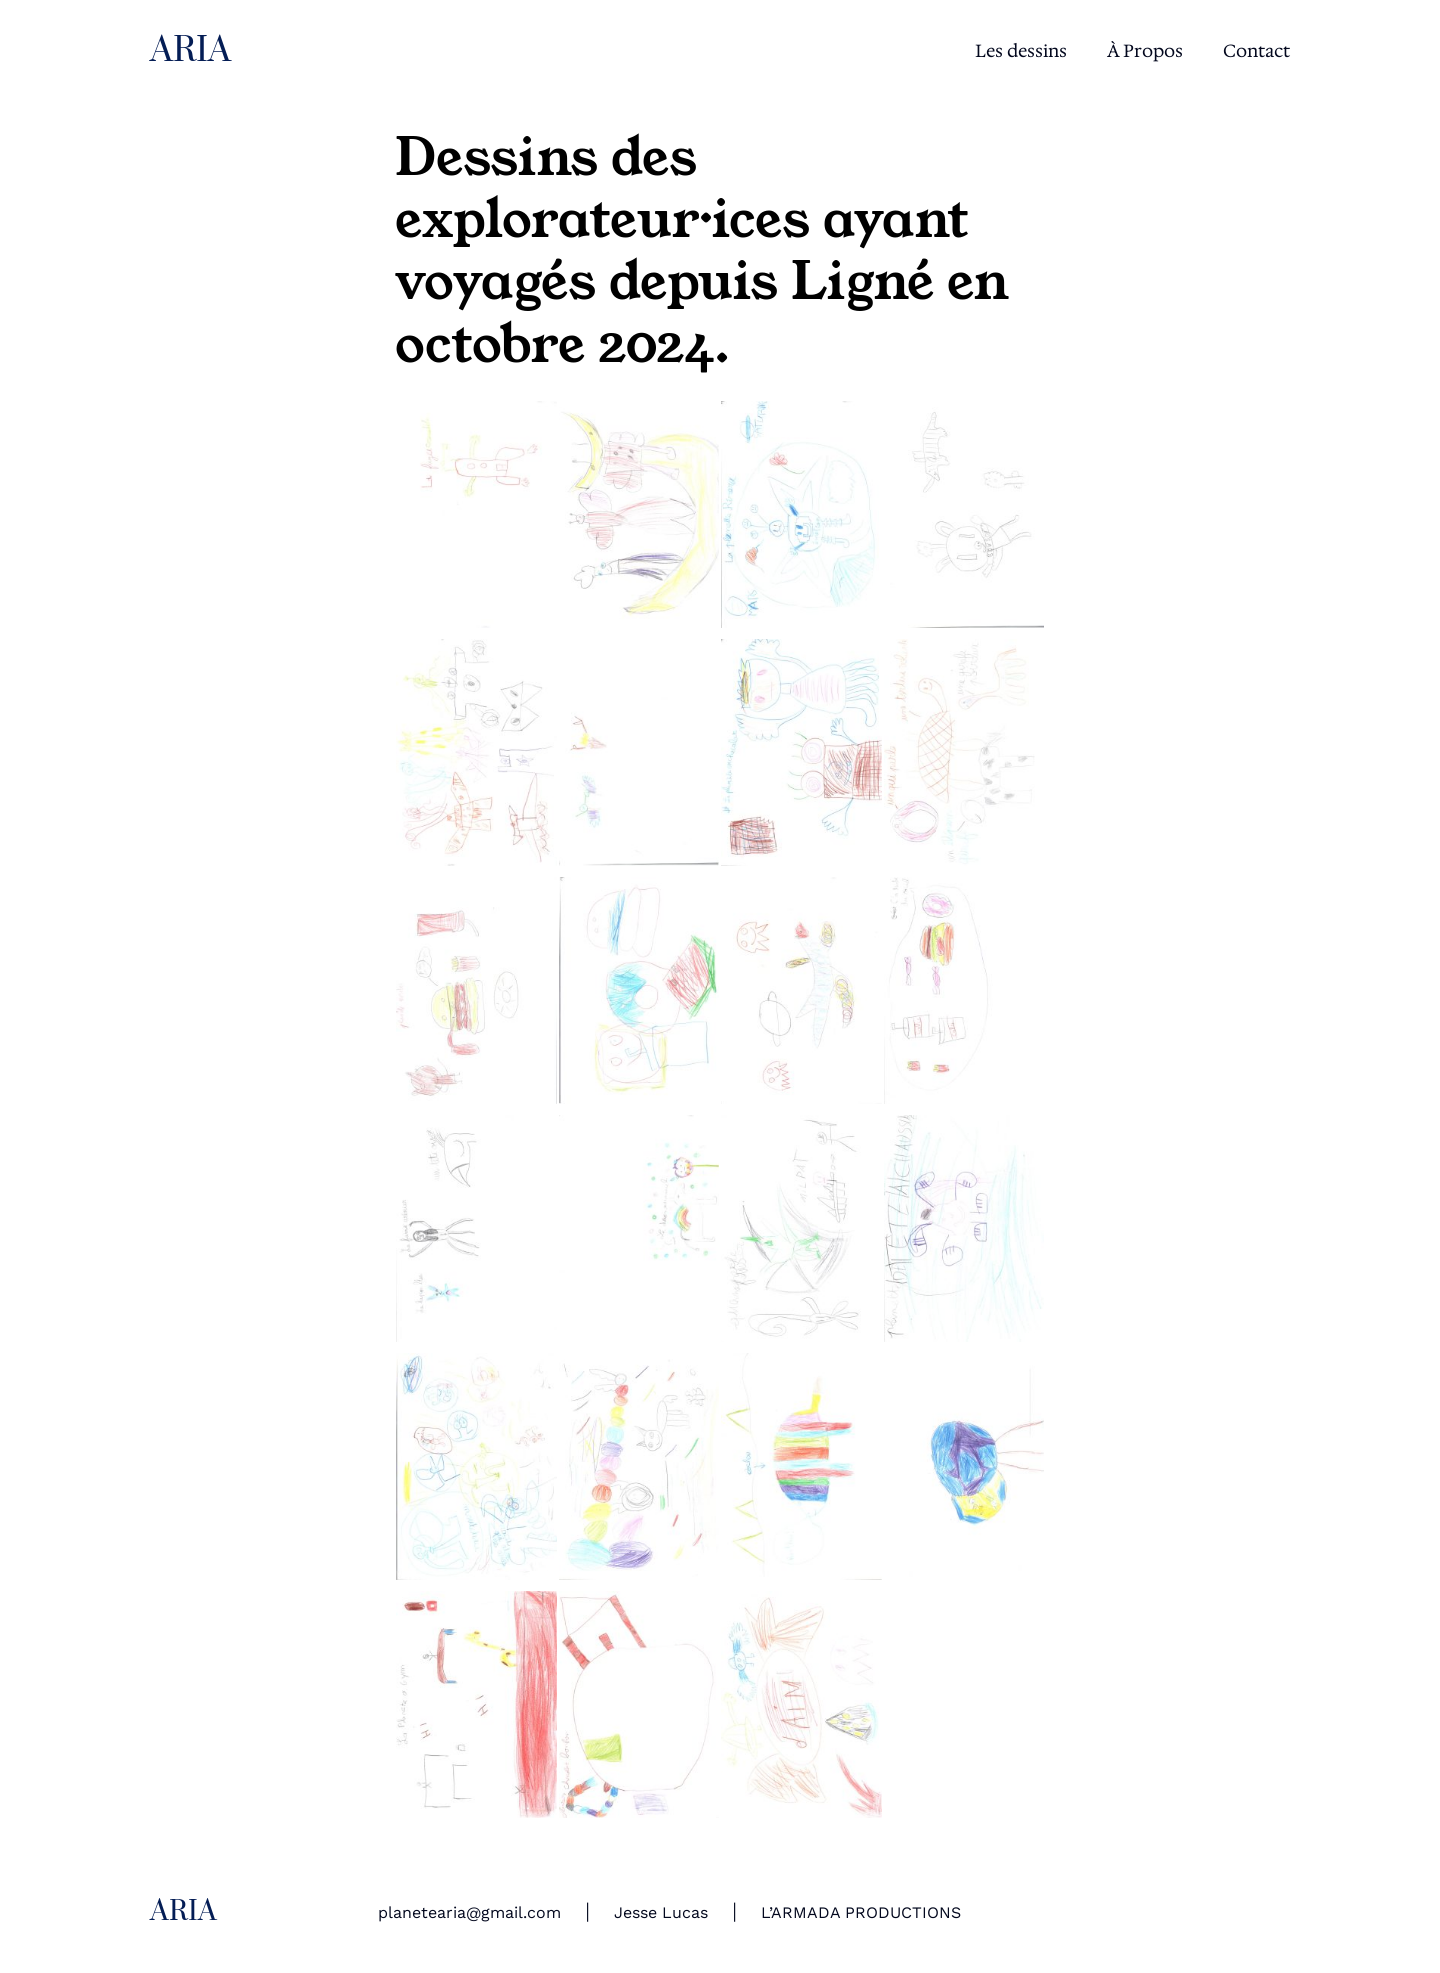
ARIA (190, 51)
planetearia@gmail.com (469, 1912)
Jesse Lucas (661, 1912)
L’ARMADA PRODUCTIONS (861, 1912)
